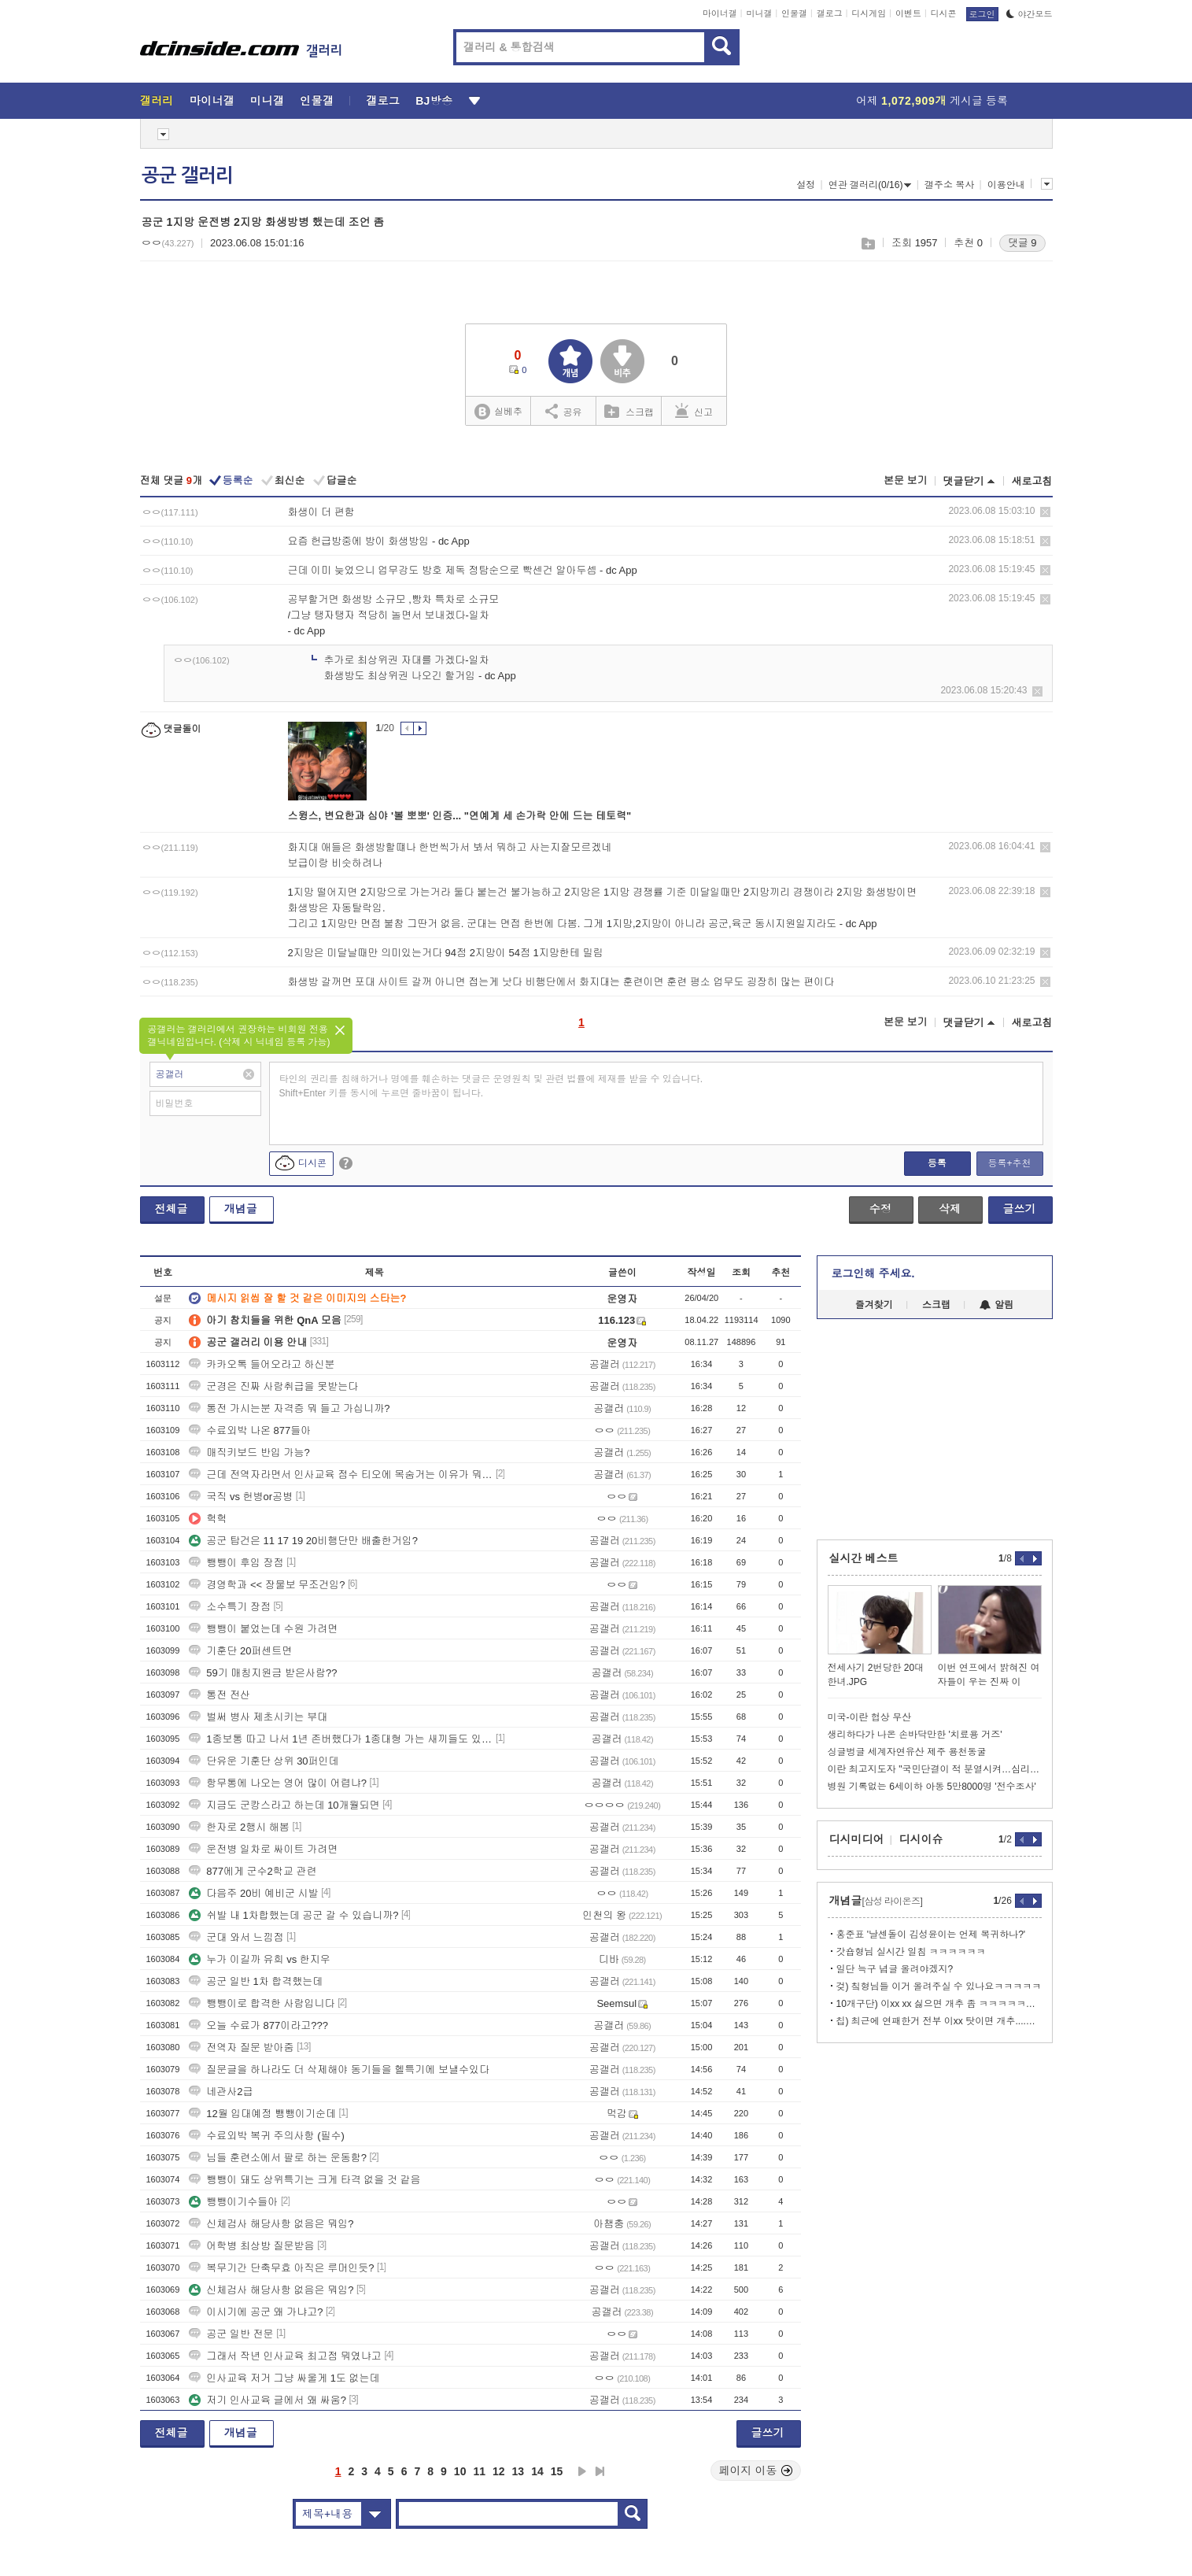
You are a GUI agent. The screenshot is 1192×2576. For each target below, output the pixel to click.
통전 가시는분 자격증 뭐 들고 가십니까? (289, 1408)
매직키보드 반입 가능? (249, 1452)
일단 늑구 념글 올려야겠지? (895, 1969)
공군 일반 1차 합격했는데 (256, 1981)
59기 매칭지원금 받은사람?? (263, 1673)
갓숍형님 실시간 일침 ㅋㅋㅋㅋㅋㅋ (911, 1951)
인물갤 (794, 13)
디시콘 (944, 13)
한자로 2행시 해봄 (239, 1827)
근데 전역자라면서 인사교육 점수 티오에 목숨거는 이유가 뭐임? (341, 1474)
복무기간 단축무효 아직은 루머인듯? (281, 2268)
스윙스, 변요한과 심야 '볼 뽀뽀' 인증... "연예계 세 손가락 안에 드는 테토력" (460, 816)
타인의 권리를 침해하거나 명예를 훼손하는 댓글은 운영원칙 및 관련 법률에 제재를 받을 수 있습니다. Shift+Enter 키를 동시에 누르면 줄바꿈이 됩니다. (491, 1086)
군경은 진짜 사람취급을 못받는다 (273, 1386)
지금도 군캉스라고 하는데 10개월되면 (284, 1805)
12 (499, 2471)
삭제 (1045, 512)
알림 (996, 1304)
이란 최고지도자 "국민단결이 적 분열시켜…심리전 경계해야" (935, 1769)
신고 (694, 411)
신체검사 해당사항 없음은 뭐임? (271, 2224)
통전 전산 (219, 1695)
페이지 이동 (756, 2470)
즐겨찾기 (874, 1304)
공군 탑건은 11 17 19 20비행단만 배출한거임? (303, 1541)
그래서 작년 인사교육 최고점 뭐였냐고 (285, 2356)
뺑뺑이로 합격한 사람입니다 (261, 2003)
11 (479, 2471)
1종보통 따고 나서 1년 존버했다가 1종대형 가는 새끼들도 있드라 (341, 1739)
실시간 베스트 (864, 1558)
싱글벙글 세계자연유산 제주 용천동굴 (907, 1751)
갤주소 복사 (949, 184)
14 (537, 2471)
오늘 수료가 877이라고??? (258, 2025)
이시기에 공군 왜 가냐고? (256, 2312)
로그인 (982, 14)
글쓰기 (1019, 1209)
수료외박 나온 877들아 (250, 1430)
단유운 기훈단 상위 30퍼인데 (263, 1761)
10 (460, 2471)
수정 (880, 1209)
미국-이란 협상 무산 (870, 1717)
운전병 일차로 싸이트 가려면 (263, 1849)
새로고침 (1032, 481)
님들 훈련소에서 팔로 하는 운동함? (278, 2158)
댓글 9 (1022, 243)
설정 (805, 184)
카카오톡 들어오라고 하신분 (261, 1364)
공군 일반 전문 (231, 2334)
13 (518, 2471)
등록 (937, 1163)
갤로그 (830, 13)
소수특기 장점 (230, 1607)
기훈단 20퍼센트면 (240, 1651)
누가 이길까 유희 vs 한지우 (259, 1959)
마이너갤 (720, 13)
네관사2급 (221, 2091)
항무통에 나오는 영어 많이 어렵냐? (278, 1783)
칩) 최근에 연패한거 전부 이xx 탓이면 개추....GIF (939, 2021)
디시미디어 (856, 1839)
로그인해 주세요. (873, 1273)
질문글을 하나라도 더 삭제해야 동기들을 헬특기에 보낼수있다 (339, 2069)
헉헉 (208, 1519)
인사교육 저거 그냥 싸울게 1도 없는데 (284, 2378)
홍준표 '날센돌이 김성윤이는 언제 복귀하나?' (931, 1934)
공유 (563, 411)
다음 (582, 2471)
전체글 (171, 1209)
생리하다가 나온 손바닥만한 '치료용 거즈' (915, 1734)
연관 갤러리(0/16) (870, 184)
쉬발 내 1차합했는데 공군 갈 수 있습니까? (293, 1915)
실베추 (498, 412)
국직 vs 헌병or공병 (241, 1496)
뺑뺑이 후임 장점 (236, 1563)
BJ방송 (433, 100)
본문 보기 (906, 480)
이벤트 (908, 13)
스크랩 (867, 243)
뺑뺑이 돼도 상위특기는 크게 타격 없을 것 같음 (304, 2180)
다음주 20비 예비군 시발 (253, 1893)
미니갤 (759, 13)
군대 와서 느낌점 (236, 1937)
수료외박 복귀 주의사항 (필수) (267, 2136)
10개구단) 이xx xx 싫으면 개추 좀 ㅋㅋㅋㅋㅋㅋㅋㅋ (939, 2003)
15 (557, 2471)
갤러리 (157, 100)
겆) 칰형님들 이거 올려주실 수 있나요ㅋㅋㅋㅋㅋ (939, 1986)
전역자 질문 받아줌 (241, 2047)
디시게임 (868, 13)
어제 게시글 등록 (932, 100)
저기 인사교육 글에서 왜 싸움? (267, 2400)
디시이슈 (921, 1839)
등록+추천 (1009, 1163)
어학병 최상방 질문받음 (251, 2246)
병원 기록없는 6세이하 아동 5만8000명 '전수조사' (932, 1786)
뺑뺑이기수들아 (233, 2202)
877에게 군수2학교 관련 (252, 1871)
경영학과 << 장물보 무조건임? (267, 1585)
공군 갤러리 (187, 175)
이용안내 (1006, 184)
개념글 (240, 1209)
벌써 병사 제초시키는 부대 (258, 1717)
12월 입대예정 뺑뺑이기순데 (262, 2114)
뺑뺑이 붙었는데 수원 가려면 (263, 1629)
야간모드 (1029, 14)
